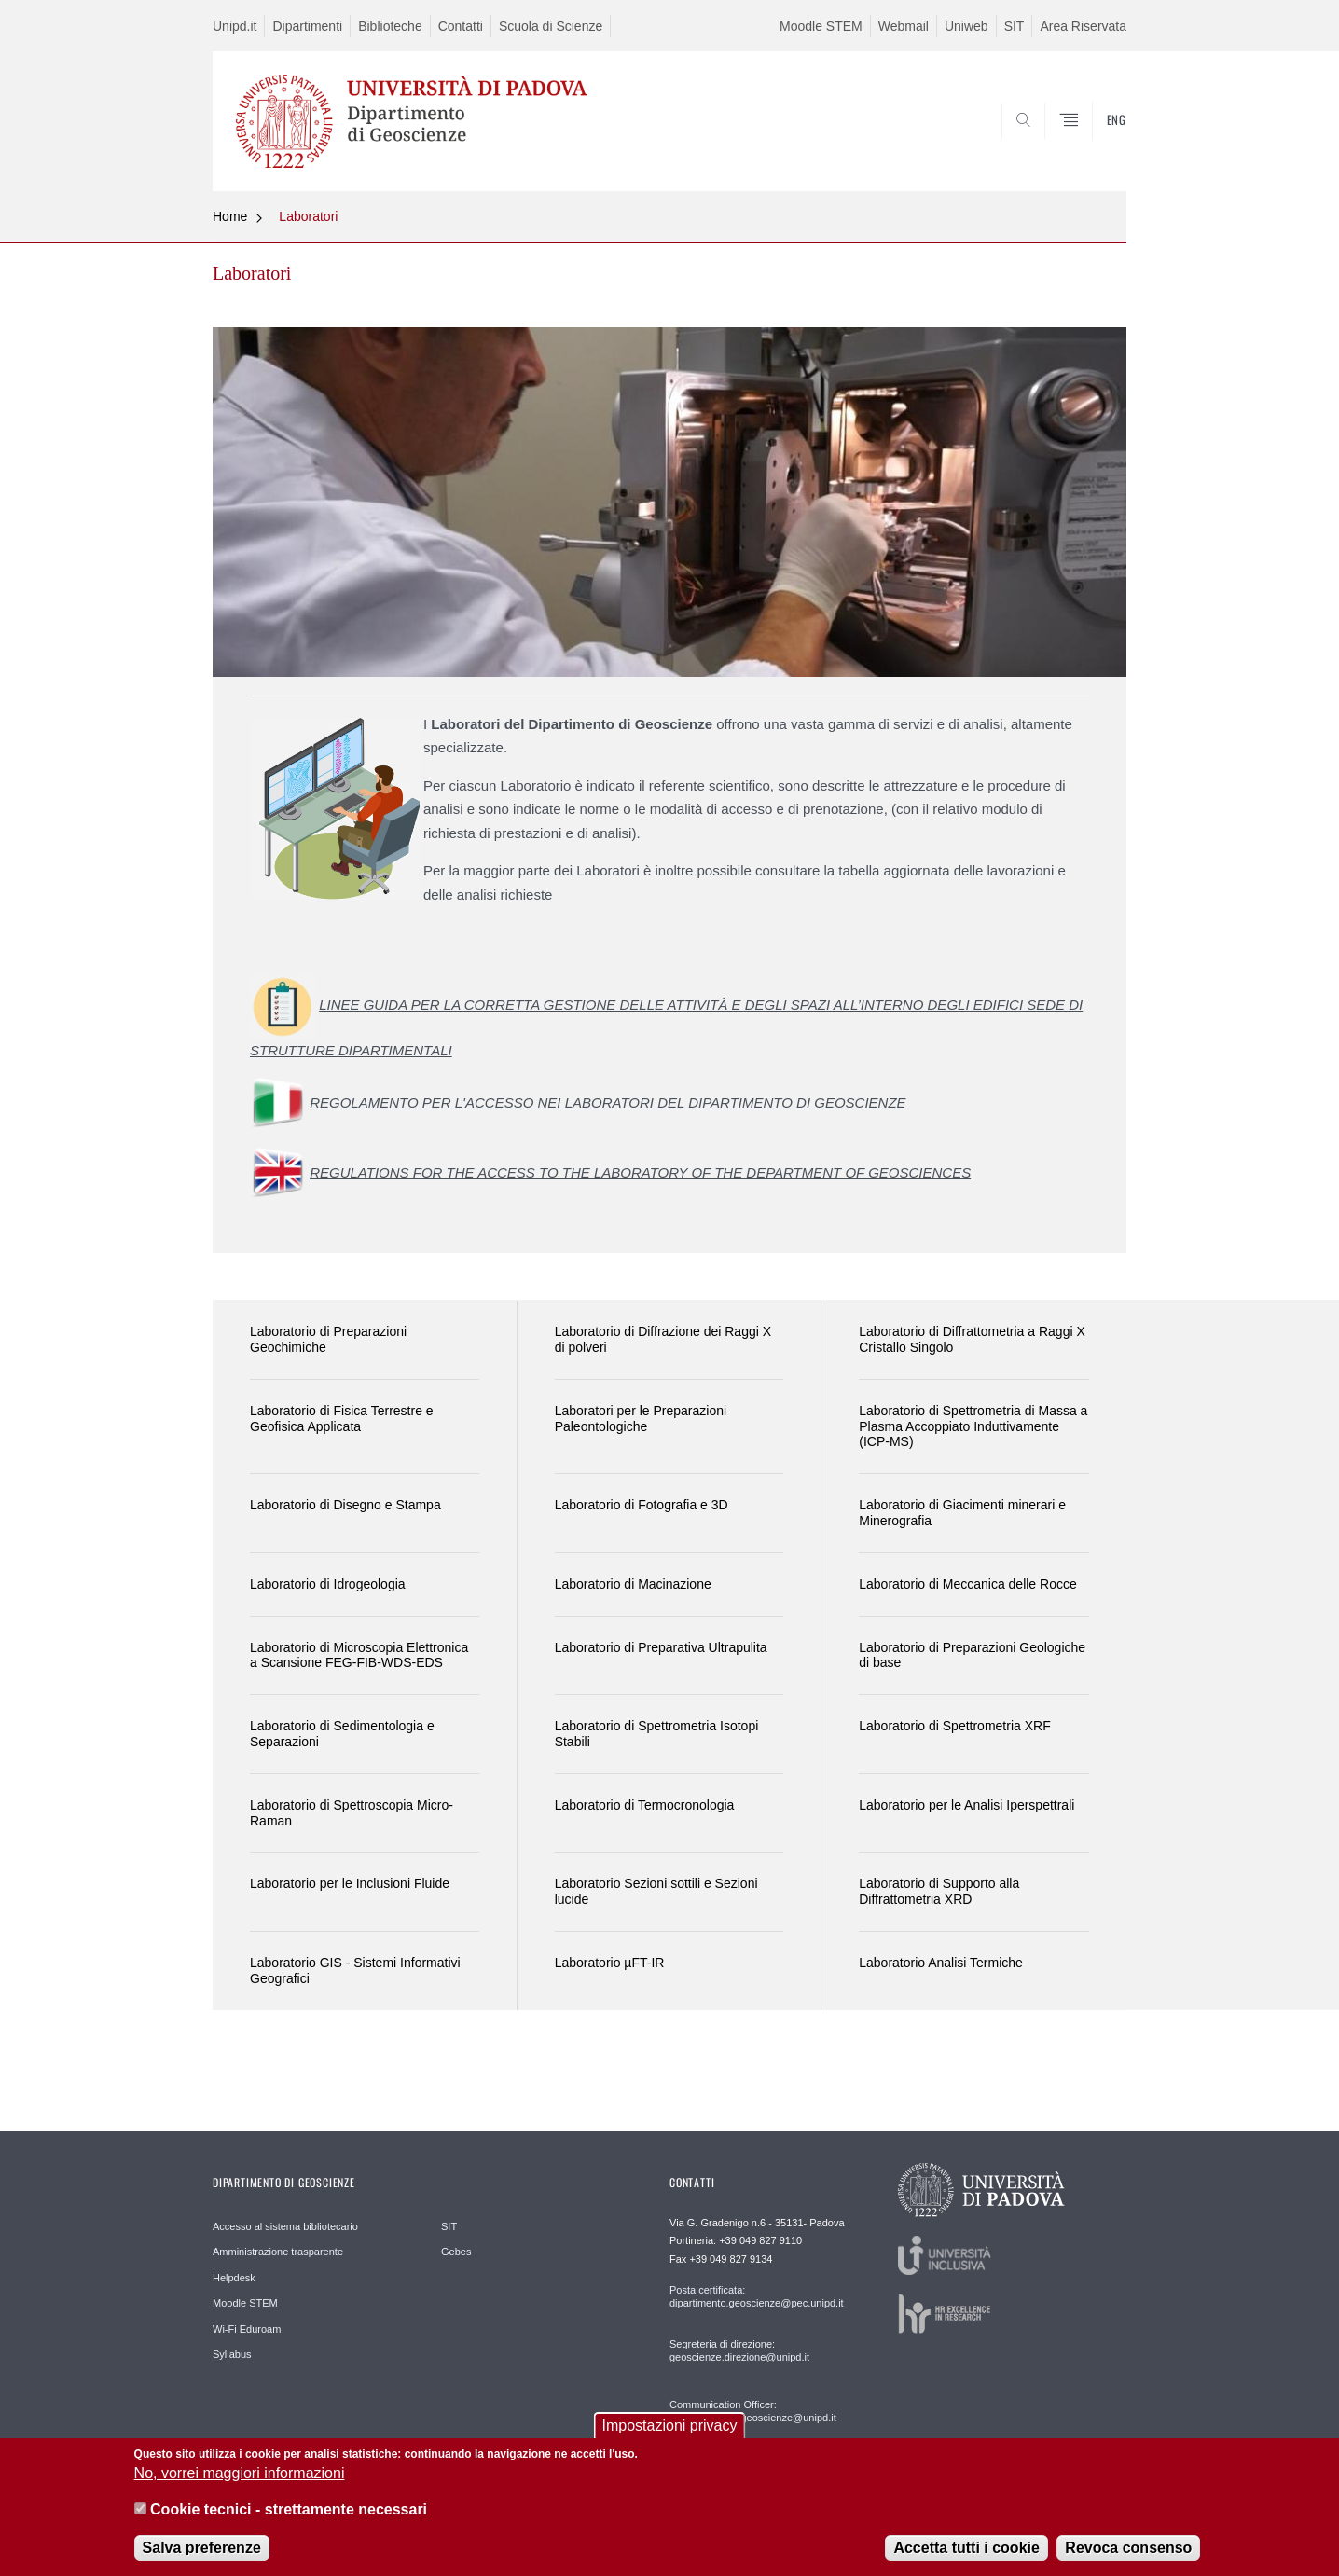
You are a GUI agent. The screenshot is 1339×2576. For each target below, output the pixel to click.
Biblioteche (390, 26)
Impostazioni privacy (670, 2435)
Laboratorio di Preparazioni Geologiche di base (972, 1655)
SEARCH (1093, 146)
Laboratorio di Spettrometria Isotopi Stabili (657, 1733)
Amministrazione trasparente (278, 2251)
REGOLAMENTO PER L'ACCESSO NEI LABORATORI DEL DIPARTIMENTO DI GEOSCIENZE (607, 1102)
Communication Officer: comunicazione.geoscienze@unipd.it (753, 2411)
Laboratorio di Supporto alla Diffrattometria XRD (939, 1891)
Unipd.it (234, 26)
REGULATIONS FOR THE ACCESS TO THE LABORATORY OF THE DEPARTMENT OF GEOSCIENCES (640, 1172)
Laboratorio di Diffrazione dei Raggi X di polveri (663, 1339)
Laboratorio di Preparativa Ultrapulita (661, 1647)
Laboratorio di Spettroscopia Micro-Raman (351, 1813)
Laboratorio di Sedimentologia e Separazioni (342, 1733)
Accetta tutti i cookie (966, 2557)
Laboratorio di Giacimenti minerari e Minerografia (962, 1512)
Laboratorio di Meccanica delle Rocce (967, 1584)
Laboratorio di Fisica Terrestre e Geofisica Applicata (342, 1418)
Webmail (903, 26)
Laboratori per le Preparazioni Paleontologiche (640, 1418)
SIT (1014, 26)
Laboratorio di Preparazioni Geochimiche (328, 1339)
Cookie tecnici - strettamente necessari (288, 2519)
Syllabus (232, 2354)
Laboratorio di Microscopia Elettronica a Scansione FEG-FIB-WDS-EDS (359, 1655)
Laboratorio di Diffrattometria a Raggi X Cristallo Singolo (972, 1339)
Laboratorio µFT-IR (610, 1962)
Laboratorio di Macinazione (633, 1584)
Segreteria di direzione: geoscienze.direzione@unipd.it (739, 2350)
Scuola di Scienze (550, 26)
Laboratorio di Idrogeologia (328, 1584)
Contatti (460, 26)
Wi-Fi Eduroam (247, 2329)
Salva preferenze (202, 2557)
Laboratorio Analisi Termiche (941, 1962)
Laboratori (308, 216)
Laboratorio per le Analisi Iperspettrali (966, 1805)
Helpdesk (234, 2277)
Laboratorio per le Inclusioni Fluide (349, 1883)
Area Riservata (1083, 26)
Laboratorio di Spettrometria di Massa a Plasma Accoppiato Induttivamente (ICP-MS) (973, 1426)
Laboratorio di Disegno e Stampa (345, 1504)
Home (230, 216)
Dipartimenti (307, 26)
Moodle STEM (821, 26)
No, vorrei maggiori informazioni (239, 2483)
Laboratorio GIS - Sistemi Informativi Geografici (355, 1970)
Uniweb (966, 26)
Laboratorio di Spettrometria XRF (954, 1725)
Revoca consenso (1128, 2557)
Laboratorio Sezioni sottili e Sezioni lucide (656, 1891)
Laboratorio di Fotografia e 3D (641, 1504)
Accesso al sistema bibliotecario (285, 2226)
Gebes (456, 2251)
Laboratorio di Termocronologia (645, 1805)
